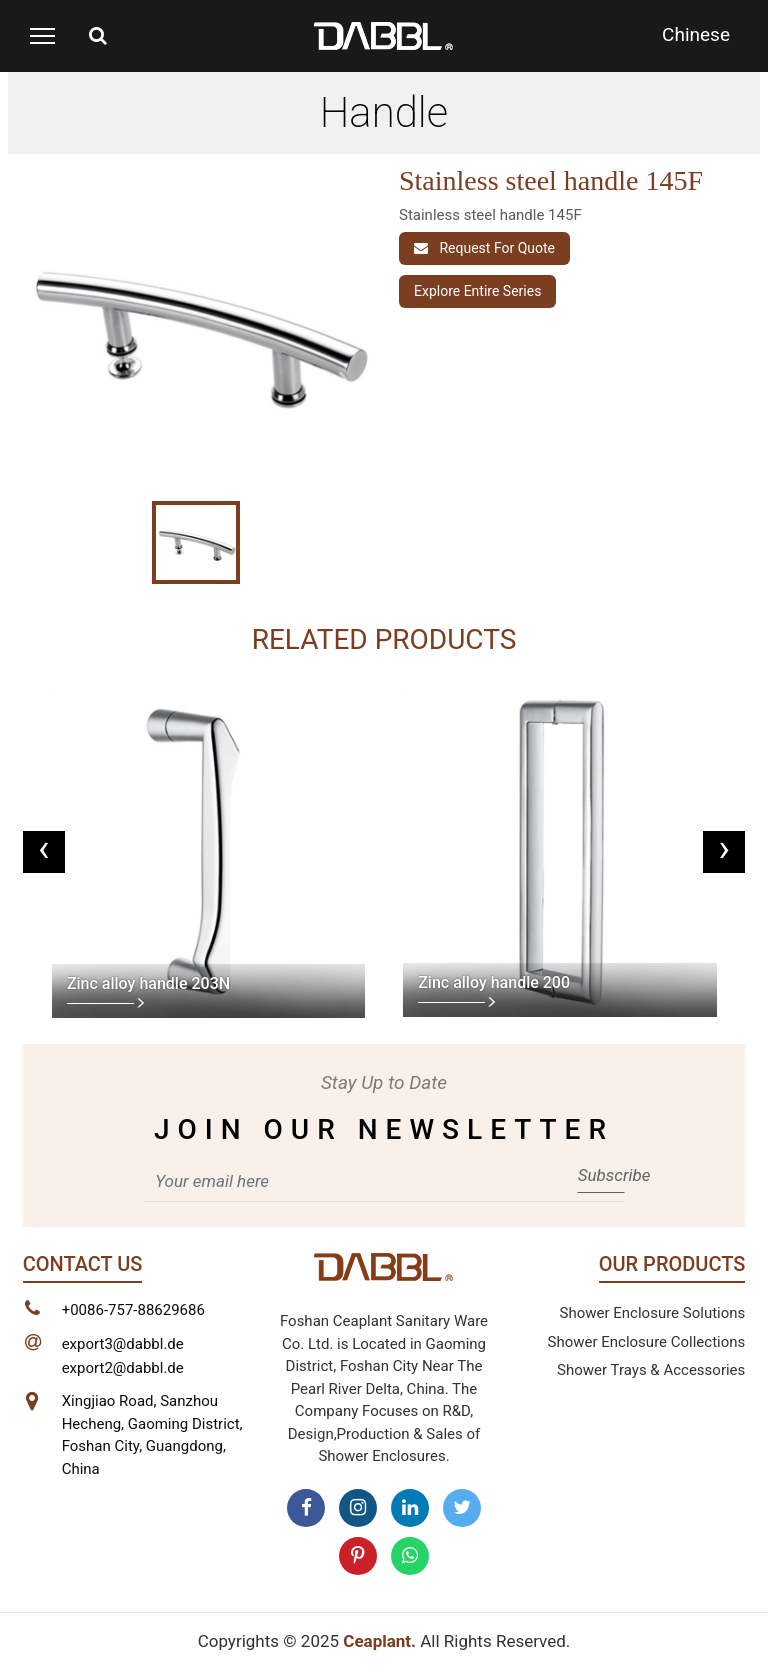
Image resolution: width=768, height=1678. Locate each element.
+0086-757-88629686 (133, 1310)
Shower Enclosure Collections (647, 1342)
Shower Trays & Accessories (651, 1370)
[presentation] (44, 852)
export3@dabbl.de (123, 1344)
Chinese (696, 34)
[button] (49, 379)
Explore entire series (477, 291)
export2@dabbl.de (123, 1368)
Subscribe (601, 1175)
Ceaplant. (379, 1641)
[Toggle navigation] (42, 35)
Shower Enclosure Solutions (653, 1313)
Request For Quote (484, 248)
